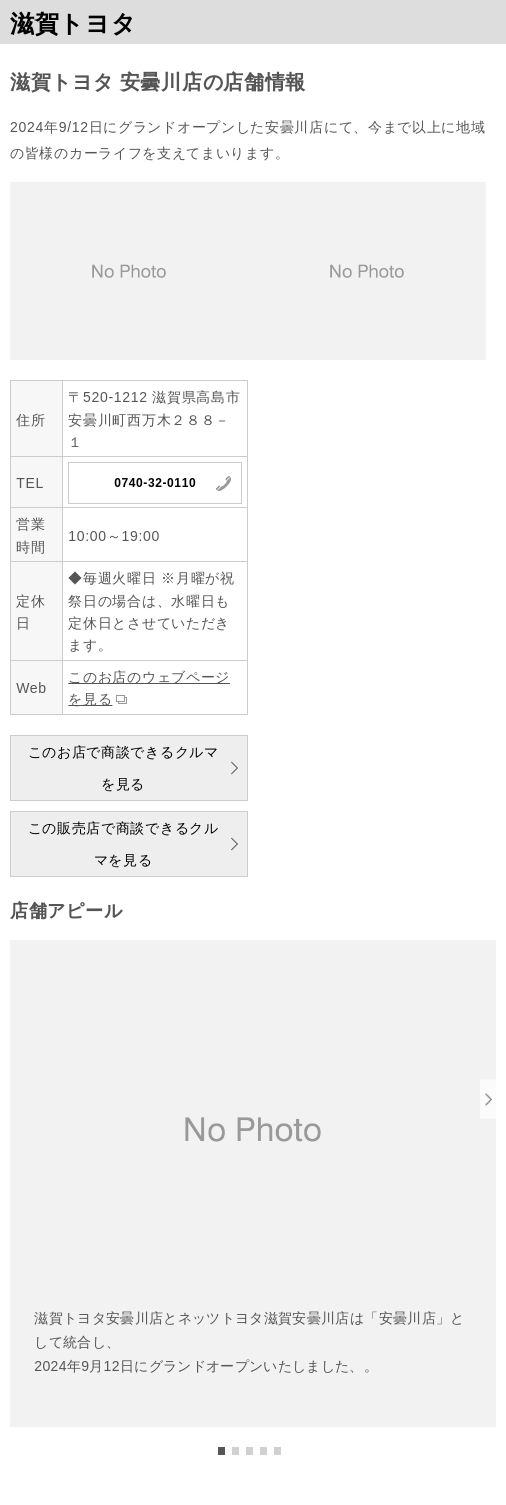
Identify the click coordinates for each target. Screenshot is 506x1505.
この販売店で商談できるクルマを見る (123, 844)
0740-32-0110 (155, 483)
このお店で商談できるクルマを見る (123, 768)
